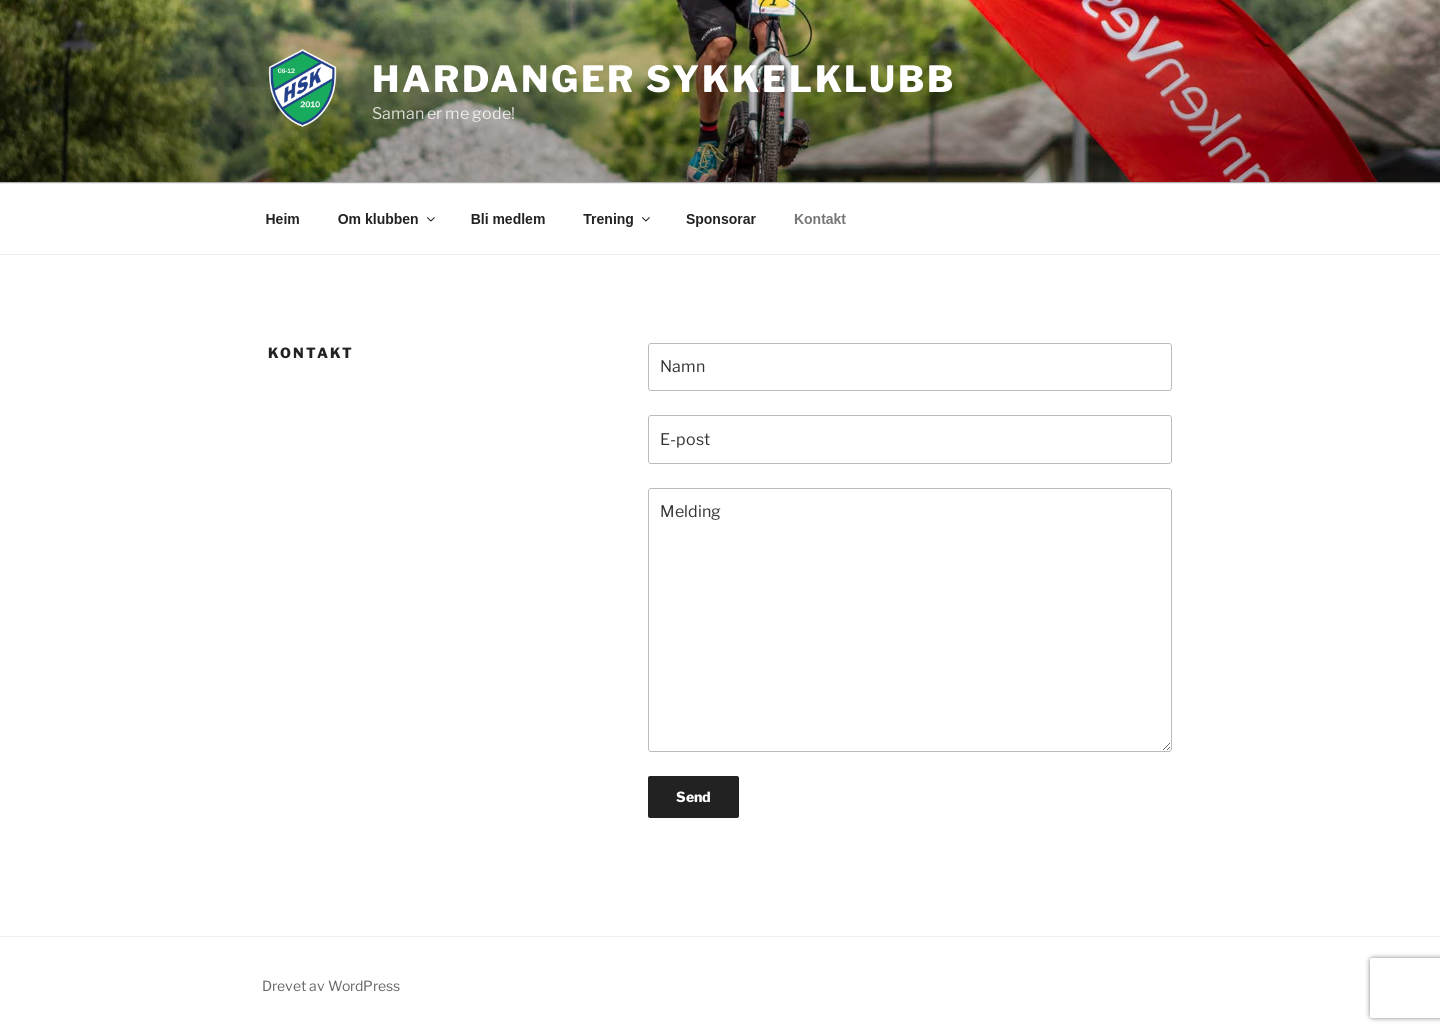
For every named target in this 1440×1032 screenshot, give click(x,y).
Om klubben (388, 219)
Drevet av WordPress (331, 985)
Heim (283, 219)
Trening (618, 219)
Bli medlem (508, 219)
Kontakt (820, 219)
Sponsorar (721, 219)
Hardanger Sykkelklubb (663, 79)
